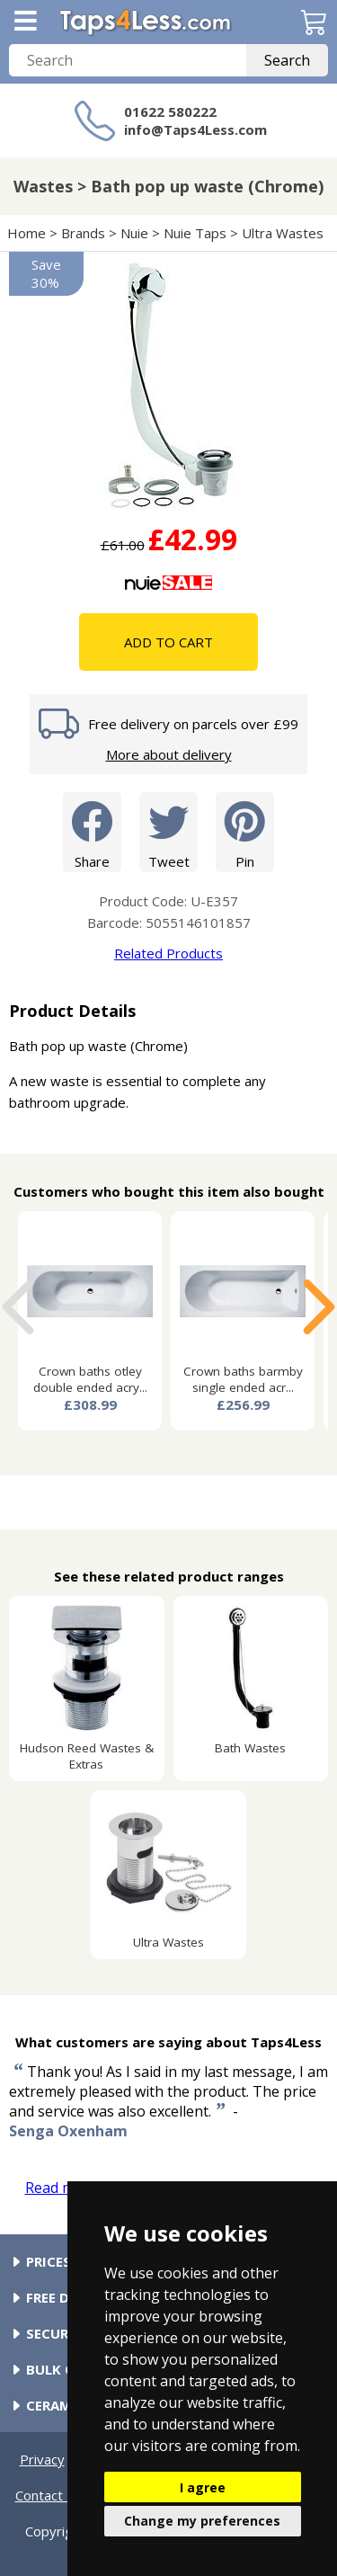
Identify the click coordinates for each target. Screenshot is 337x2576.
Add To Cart (168, 642)
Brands (83, 233)
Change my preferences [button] (202, 2520)
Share (92, 831)
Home (26, 233)
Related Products (168, 953)
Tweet (168, 831)
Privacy (42, 2459)
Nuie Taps (195, 233)
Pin (245, 831)
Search (287, 60)
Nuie (134, 233)
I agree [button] (203, 2487)
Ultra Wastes (283, 233)
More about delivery (169, 754)
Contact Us (49, 2495)
